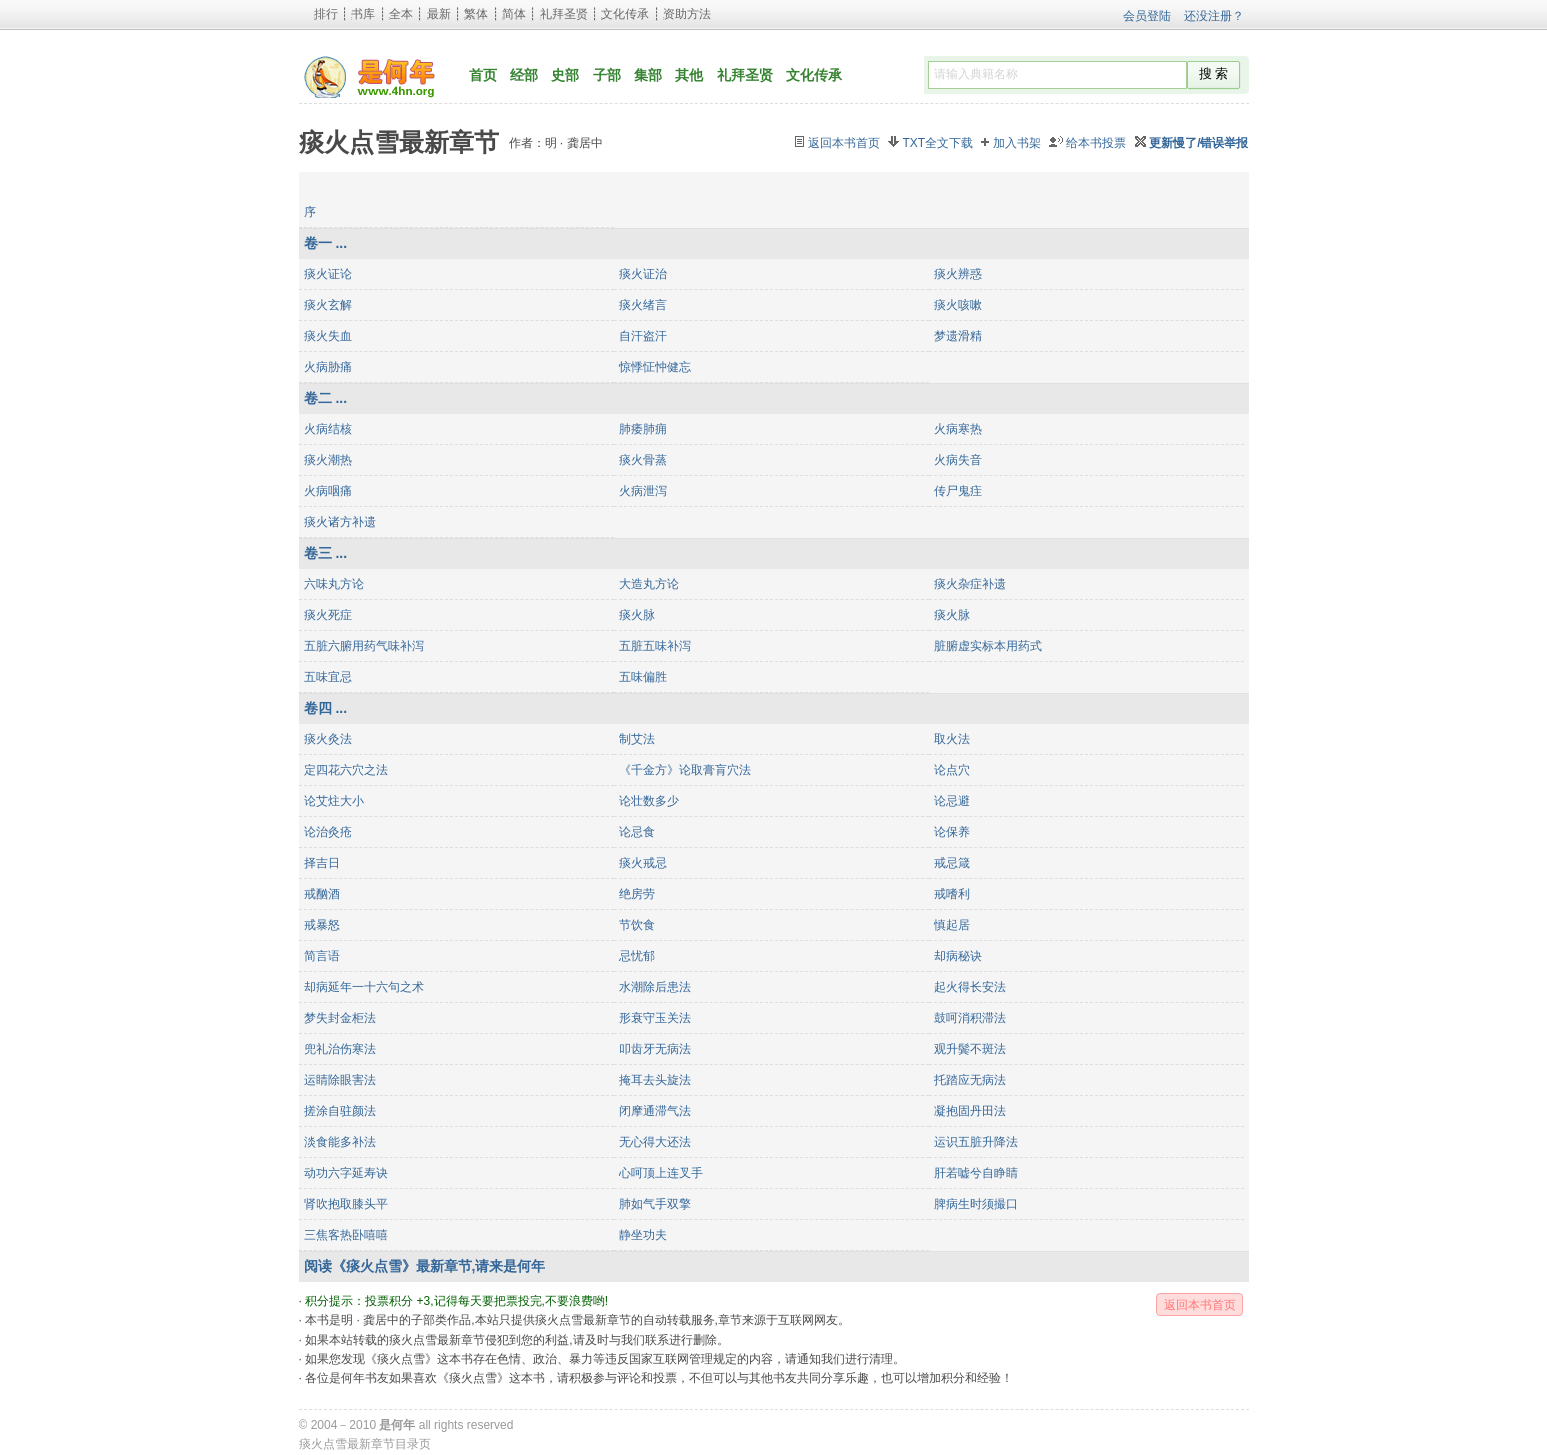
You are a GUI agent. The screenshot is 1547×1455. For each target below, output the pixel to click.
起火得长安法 (970, 987)
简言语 (322, 956)
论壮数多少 (649, 801)
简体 (514, 14)
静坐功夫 (643, 1235)
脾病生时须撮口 (976, 1204)
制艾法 (637, 739)
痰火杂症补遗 (970, 584)
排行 (326, 14)
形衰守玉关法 (655, 1018)
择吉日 (322, 863)
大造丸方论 (649, 584)
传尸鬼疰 (958, 491)
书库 (363, 14)
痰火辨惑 (958, 274)
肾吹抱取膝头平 (346, 1204)
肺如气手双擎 (655, 1204)
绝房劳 (637, 894)
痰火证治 (643, 274)
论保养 (952, 832)
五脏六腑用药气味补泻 (364, 646)
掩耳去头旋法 (655, 1080)
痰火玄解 (328, 305)
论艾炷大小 (334, 801)
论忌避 (952, 801)
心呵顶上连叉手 (661, 1173)
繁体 (476, 14)
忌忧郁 (637, 956)
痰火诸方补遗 (340, 522)
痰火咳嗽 (958, 305)
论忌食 (637, 832)
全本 (401, 14)
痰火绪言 (643, 305)
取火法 (952, 739)
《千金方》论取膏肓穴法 (685, 770)
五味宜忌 (328, 677)
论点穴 (952, 770)
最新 (439, 14)
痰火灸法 (328, 739)
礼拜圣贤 (564, 14)
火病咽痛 (328, 491)
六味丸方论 (334, 584)
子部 (607, 75)
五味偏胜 (643, 677)
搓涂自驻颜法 (340, 1111)
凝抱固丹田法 (970, 1111)
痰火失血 (328, 336)
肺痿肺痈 (643, 429)
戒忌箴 (952, 863)
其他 (689, 75)
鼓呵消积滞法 (970, 1018)
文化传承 (625, 14)
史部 (565, 75)
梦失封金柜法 (340, 1018)
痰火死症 (328, 615)
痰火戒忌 (643, 863)
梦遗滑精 (958, 336)
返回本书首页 (844, 143)
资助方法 (687, 14)
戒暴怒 (322, 925)
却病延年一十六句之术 (364, 987)
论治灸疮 (328, 832)
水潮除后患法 (655, 987)
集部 (648, 75)
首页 (483, 75)
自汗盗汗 (643, 336)
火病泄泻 (643, 491)
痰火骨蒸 (643, 460)
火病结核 (328, 429)
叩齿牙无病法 (655, 1049)
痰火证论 (328, 274)
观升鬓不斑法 (970, 1049)
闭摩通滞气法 (655, 1111)
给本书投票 (1096, 143)
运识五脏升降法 (976, 1142)
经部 (524, 75)
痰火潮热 (328, 460)
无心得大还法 (655, 1142)
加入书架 (1017, 143)
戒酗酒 (322, 894)
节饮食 (637, 925)
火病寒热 (958, 429)
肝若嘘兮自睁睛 (976, 1173)
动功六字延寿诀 (346, 1173)
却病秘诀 (958, 956)
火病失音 (958, 460)
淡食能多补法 (340, 1142)
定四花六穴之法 (346, 770)
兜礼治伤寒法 (340, 1049)
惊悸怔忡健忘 (655, 367)
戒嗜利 (952, 894)
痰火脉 (637, 615)
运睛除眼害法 (340, 1080)
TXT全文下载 (937, 143)
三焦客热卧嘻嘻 (346, 1235)
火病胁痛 (328, 367)
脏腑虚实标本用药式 (988, 646)
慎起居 (952, 925)
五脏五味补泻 (655, 646)
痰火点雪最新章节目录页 (365, 1444)
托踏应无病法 (970, 1080)
